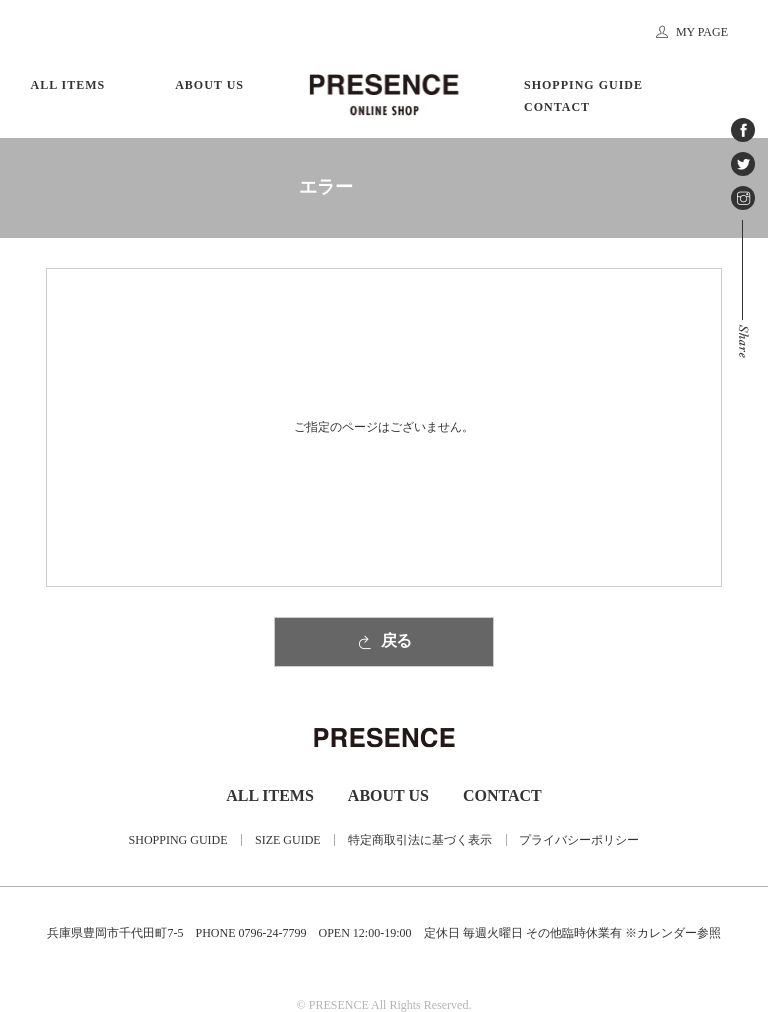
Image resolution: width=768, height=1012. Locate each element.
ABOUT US (209, 85)
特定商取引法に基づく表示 (420, 840)
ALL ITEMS (68, 85)
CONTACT (557, 107)
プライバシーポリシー (579, 840)
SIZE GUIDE (288, 840)
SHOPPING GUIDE (583, 85)
